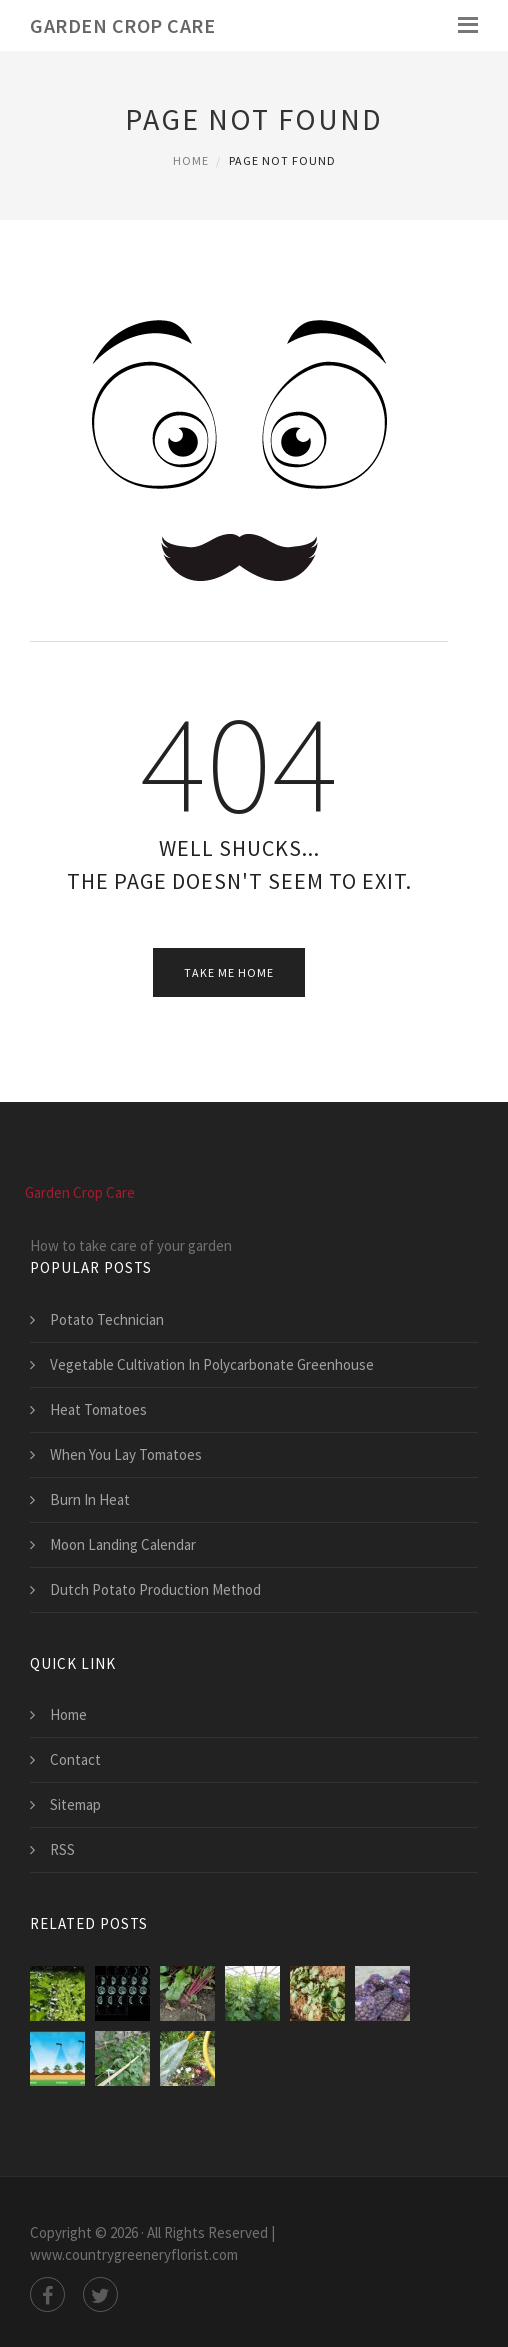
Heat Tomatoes (98, 1409)
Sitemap (75, 1804)
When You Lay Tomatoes (126, 1454)
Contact (75, 1759)
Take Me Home (229, 972)
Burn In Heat (90, 1499)
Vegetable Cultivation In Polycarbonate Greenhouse (212, 1364)
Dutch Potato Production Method (155, 1589)
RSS (62, 1849)
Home (191, 160)
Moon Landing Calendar (123, 1544)
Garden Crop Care (122, 25)
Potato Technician (107, 1319)
